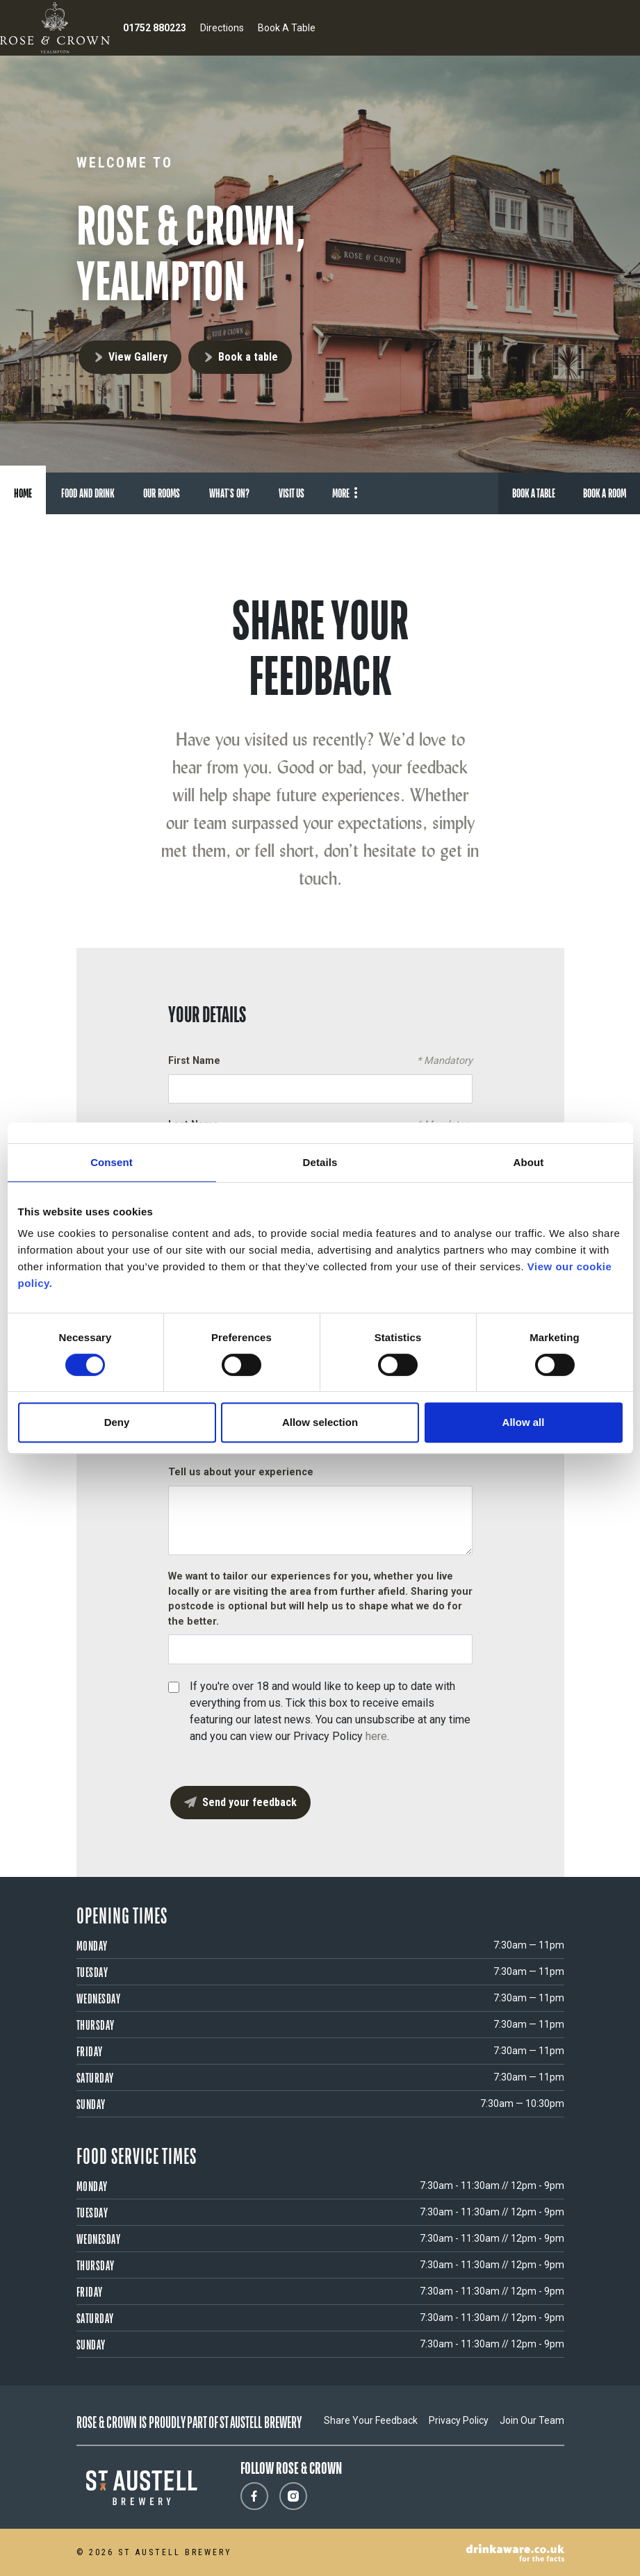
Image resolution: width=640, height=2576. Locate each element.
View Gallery (137, 356)
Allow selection (320, 1422)
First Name (320, 1061)
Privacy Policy (459, 2420)
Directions (222, 27)
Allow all (523, 1422)
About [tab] (529, 1162)
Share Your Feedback (371, 2420)
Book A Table (286, 27)
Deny (117, 1422)
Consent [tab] (111, 1162)
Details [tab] (320, 1162)
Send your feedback (249, 1802)
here (376, 1736)
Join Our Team (532, 2420)
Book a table (248, 356)
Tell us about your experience (240, 1472)
